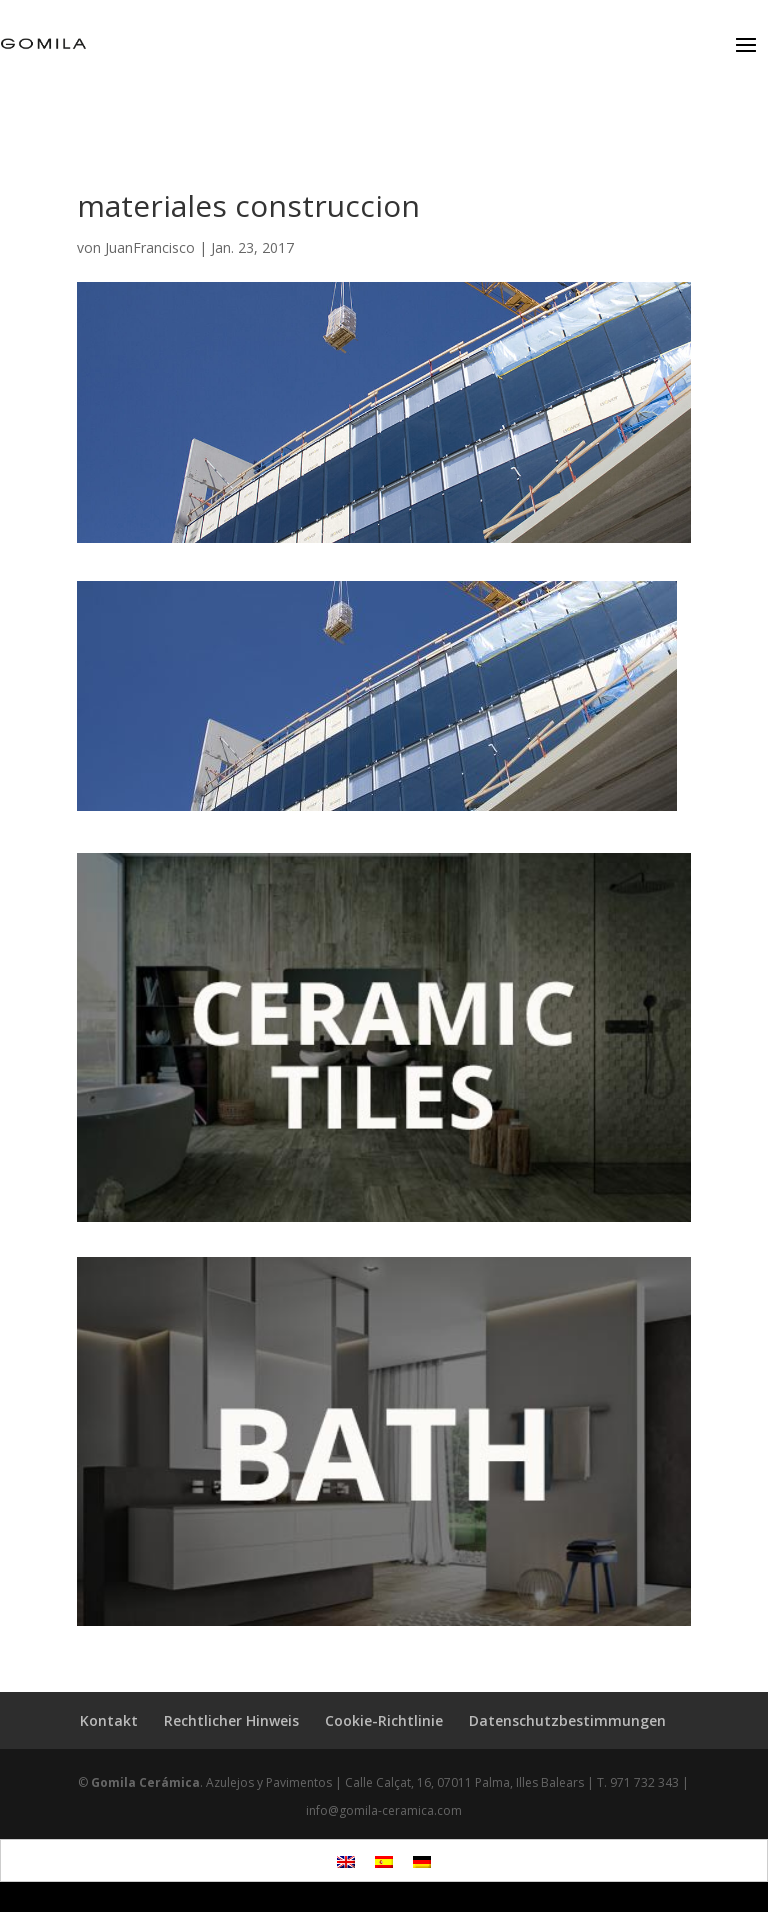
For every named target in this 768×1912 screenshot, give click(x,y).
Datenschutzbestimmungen (567, 1720)
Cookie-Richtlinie (384, 1720)
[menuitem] (346, 1860)
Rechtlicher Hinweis (231, 1720)
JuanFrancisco (150, 247)
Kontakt (109, 1720)
